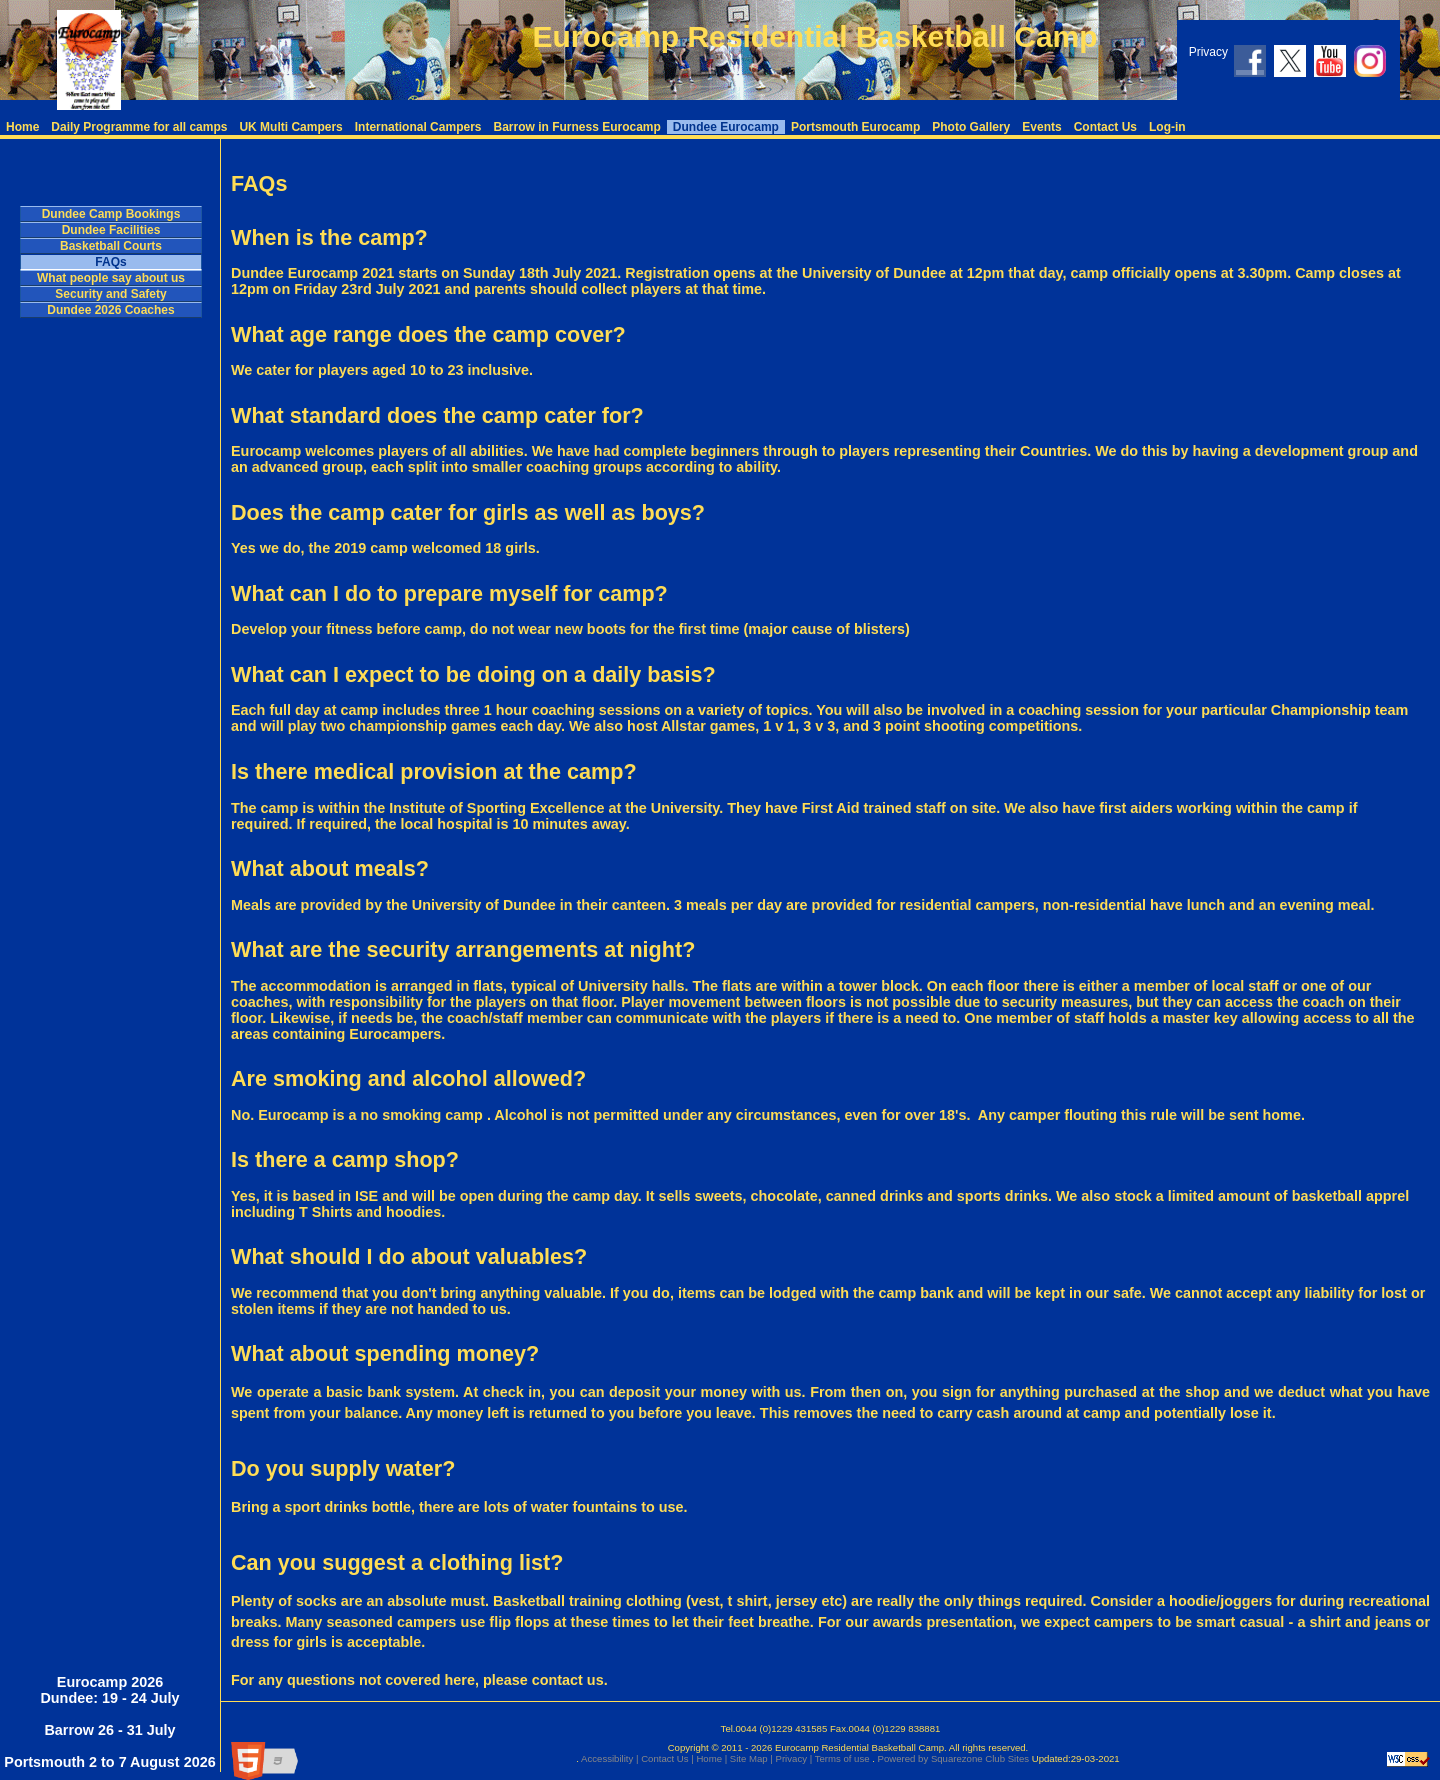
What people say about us (111, 278)
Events (1041, 127)
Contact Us (1105, 127)
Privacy (1208, 52)
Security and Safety (110, 294)
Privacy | (792, 1758)
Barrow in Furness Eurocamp (576, 127)
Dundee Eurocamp (726, 127)
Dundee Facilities (111, 230)
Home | (710, 1758)
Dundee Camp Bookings (111, 214)
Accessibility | (609, 1758)
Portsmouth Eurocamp (855, 127)
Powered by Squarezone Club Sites (953, 1758)
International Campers (418, 127)
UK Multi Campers (290, 127)
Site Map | (750, 1758)
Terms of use (840, 1758)
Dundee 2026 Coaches (110, 310)
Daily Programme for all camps (139, 127)
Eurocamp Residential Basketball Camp (814, 36)
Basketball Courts (111, 246)
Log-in (1167, 127)
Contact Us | (665, 1758)
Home (22, 127)
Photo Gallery (971, 127)
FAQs (110, 262)
